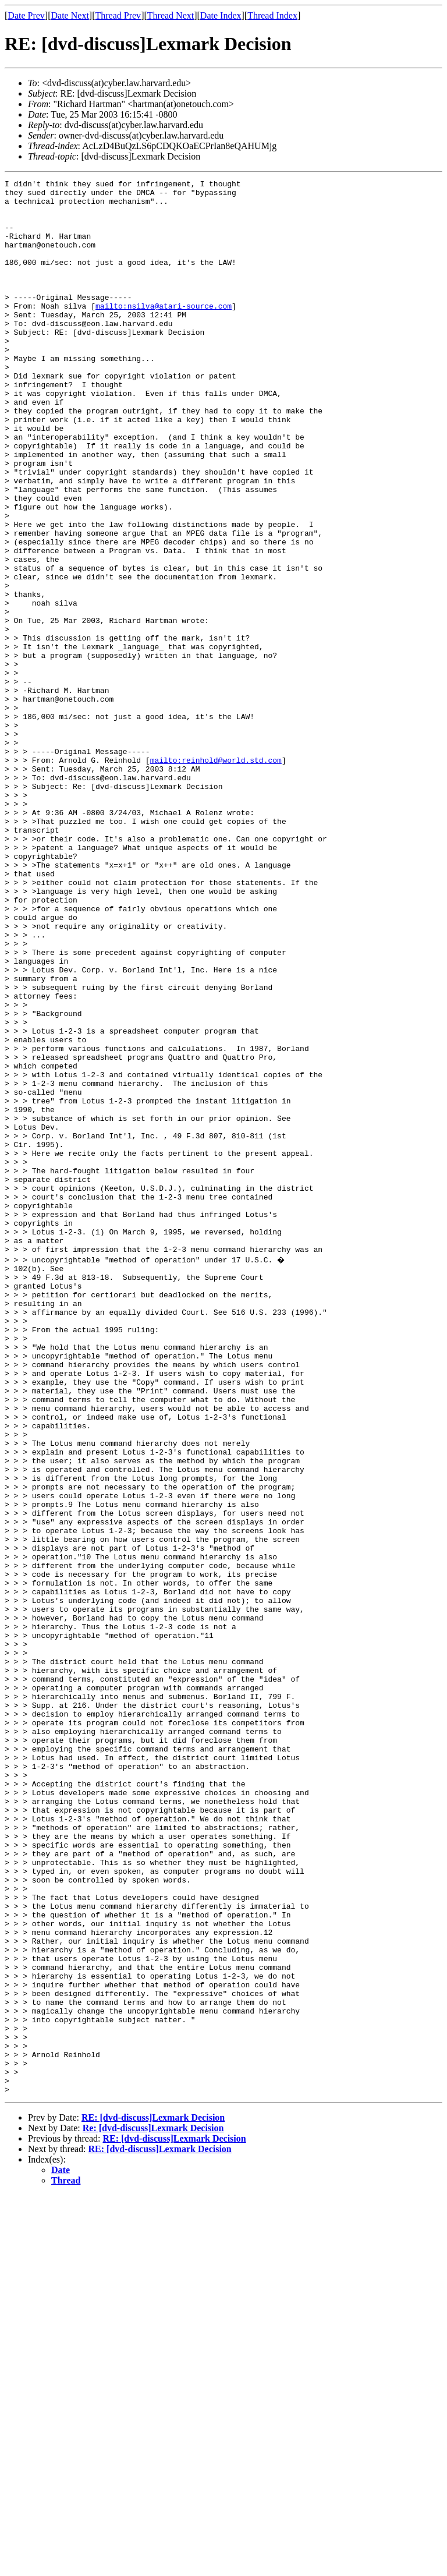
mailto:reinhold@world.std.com (216, 877)
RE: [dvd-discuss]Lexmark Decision (153, 2498)
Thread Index (272, 15)
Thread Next (170, 15)
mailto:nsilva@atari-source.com (163, 332)
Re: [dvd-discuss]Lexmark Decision (153, 2509)
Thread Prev (118, 15)
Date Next (70, 15)
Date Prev (26, 15)
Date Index (221, 15)
